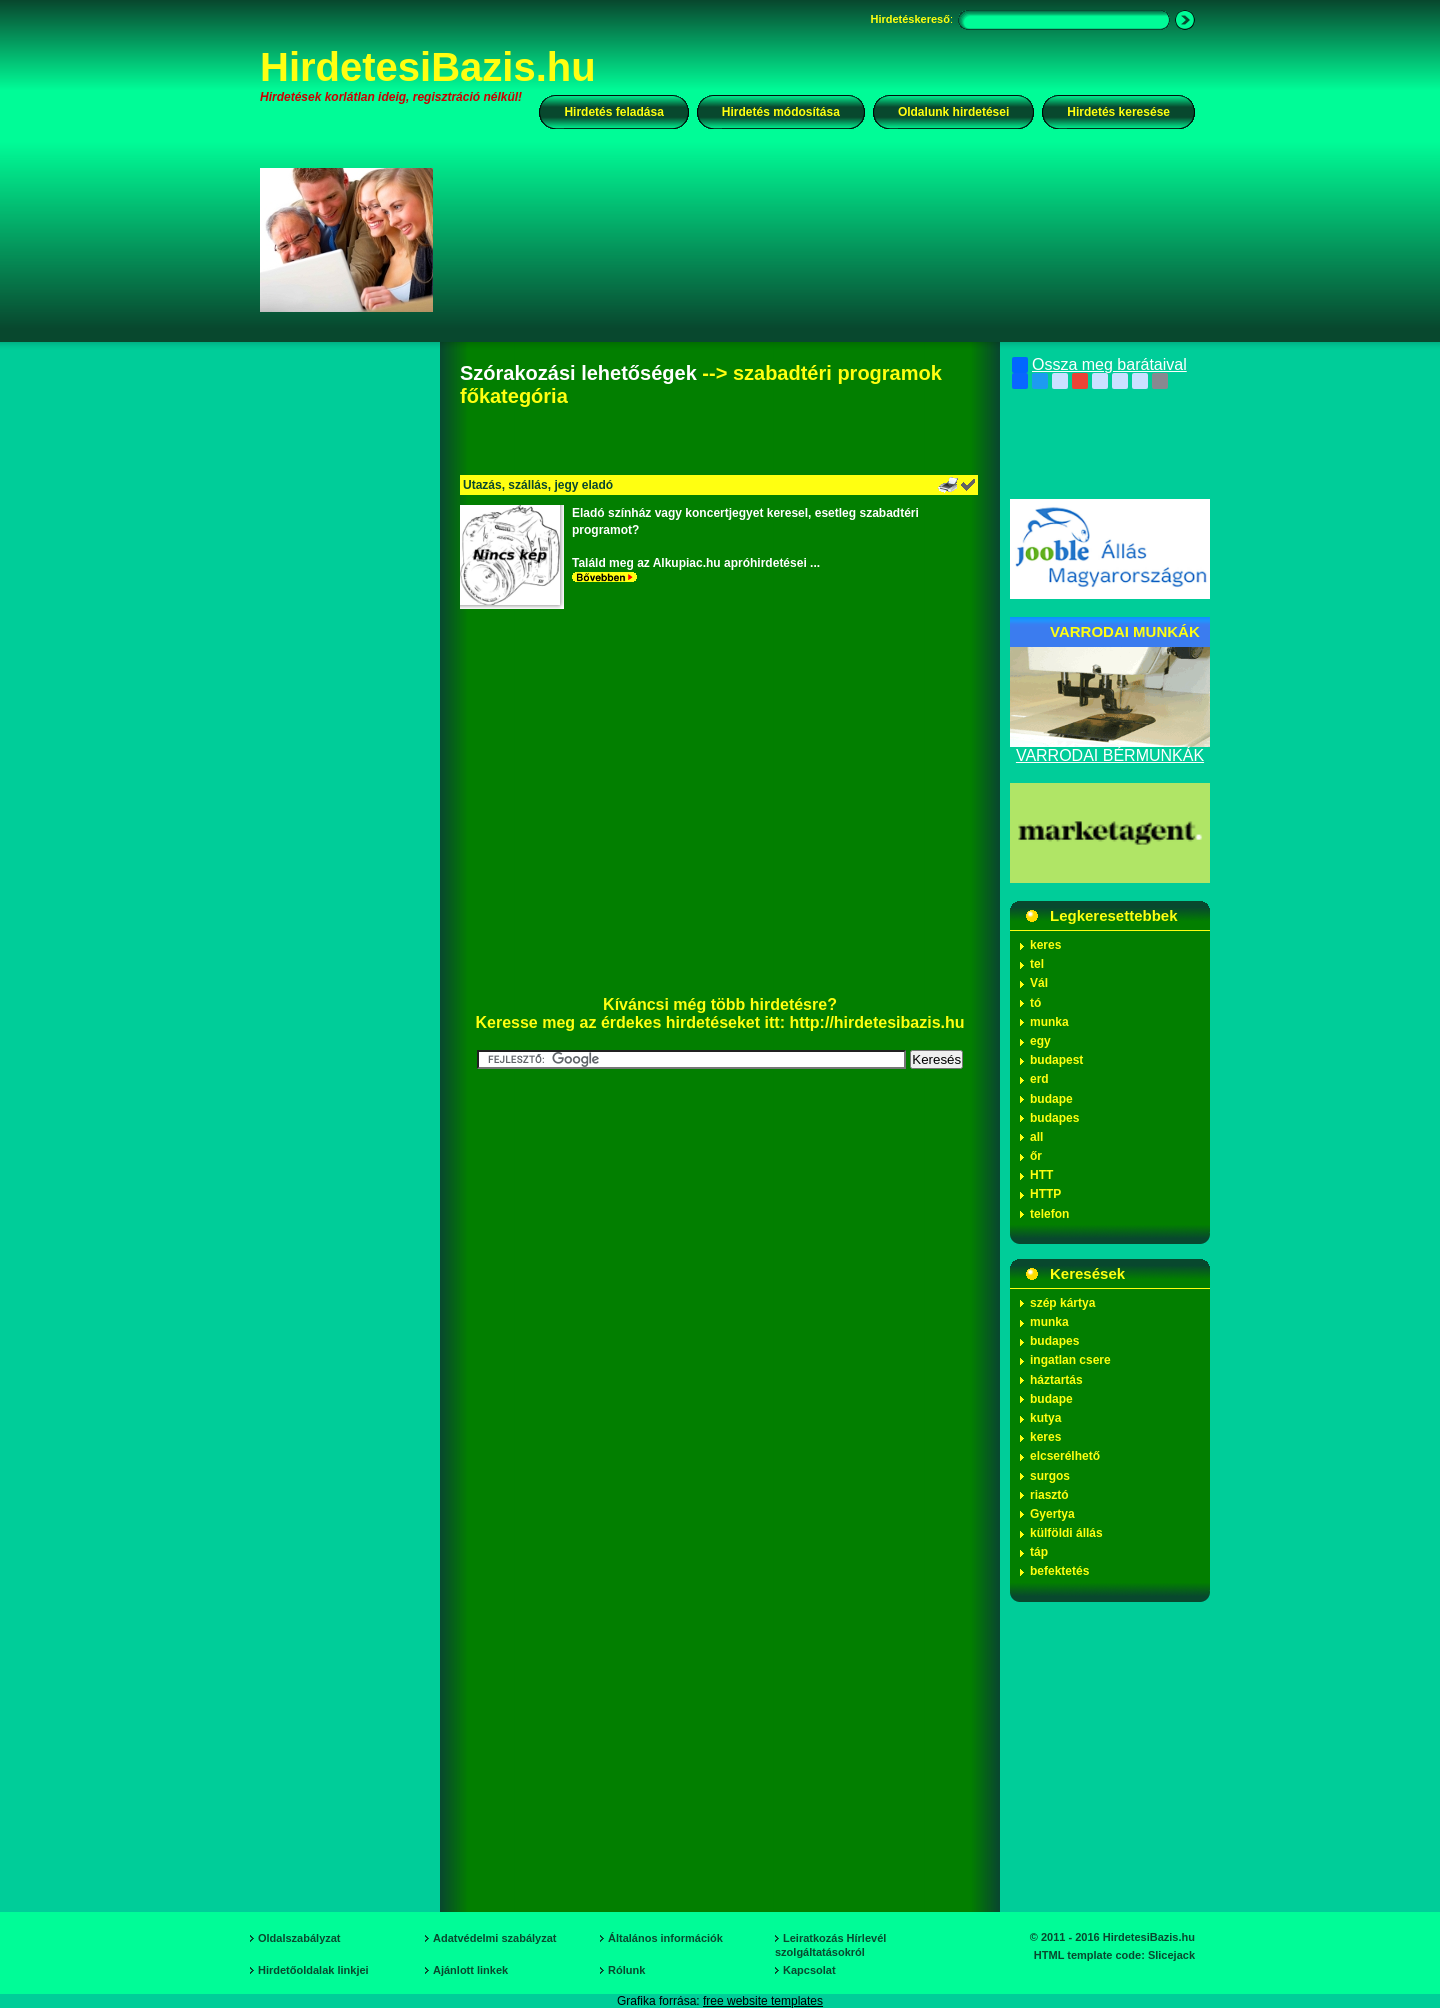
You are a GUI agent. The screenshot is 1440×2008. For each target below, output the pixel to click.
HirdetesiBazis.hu (428, 67)
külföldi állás (1066, 1533)
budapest (1056, 1060)
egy (1040, 1041)
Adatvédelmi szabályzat (495, 1938)
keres (1045, 945)
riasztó (1049, 1495)
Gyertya (1052, 1514)
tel (1037, 964)
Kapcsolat (809, 1970)
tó (1035, 1003)
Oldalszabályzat (299, 1938)
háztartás (1056, 1380)
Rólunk (626, 1970)
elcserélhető (1065, 1456)
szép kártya (1062, 1303)
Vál (1039, 983)
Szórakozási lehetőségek (578, 373)
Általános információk (665, 1938)
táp (1039, 1552)
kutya (1045, 1418)
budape (1051, 1099)
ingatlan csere (1070, 1360)
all (1036, 1137)
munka (1049, 1022)
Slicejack (1171, 1955)
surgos (1050, 1476)
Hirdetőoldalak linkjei (313, 1970)
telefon (1049, 1214)
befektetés (1059, 1571)
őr (1036, 1156)
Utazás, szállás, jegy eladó (538, 485)
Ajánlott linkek (470, 1970)
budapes (1054, 1118)
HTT (1041, 1175)
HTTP (1045, 1194)
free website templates (763, 2001)
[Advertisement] (827, 239)
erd (1039, 1079)
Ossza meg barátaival (1099, 365)
